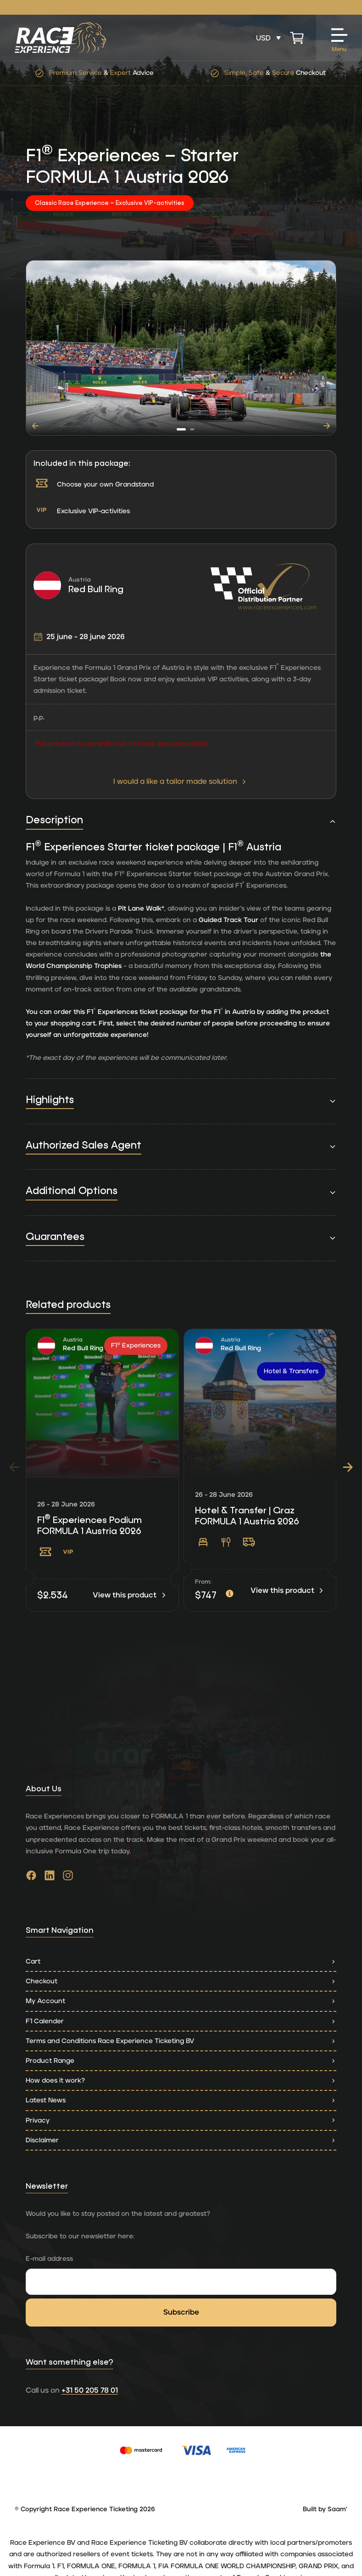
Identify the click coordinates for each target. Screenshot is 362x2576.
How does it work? (181, 2080)
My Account (181, 2001)
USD (263, 38)
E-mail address (49, 2258)
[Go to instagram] (67, 1877)
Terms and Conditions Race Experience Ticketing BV (181, 2041)
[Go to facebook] (31, 1877)
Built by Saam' (325, 2509)
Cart (181, 1961)
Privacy (181, 2120)
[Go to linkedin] (49, 1877)
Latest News (181, 2100)
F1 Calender (181, 2021)
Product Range (181, 2060)
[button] (181, 429)
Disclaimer (181, 2140)
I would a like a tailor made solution (181, 781)
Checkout (181, 1981)
